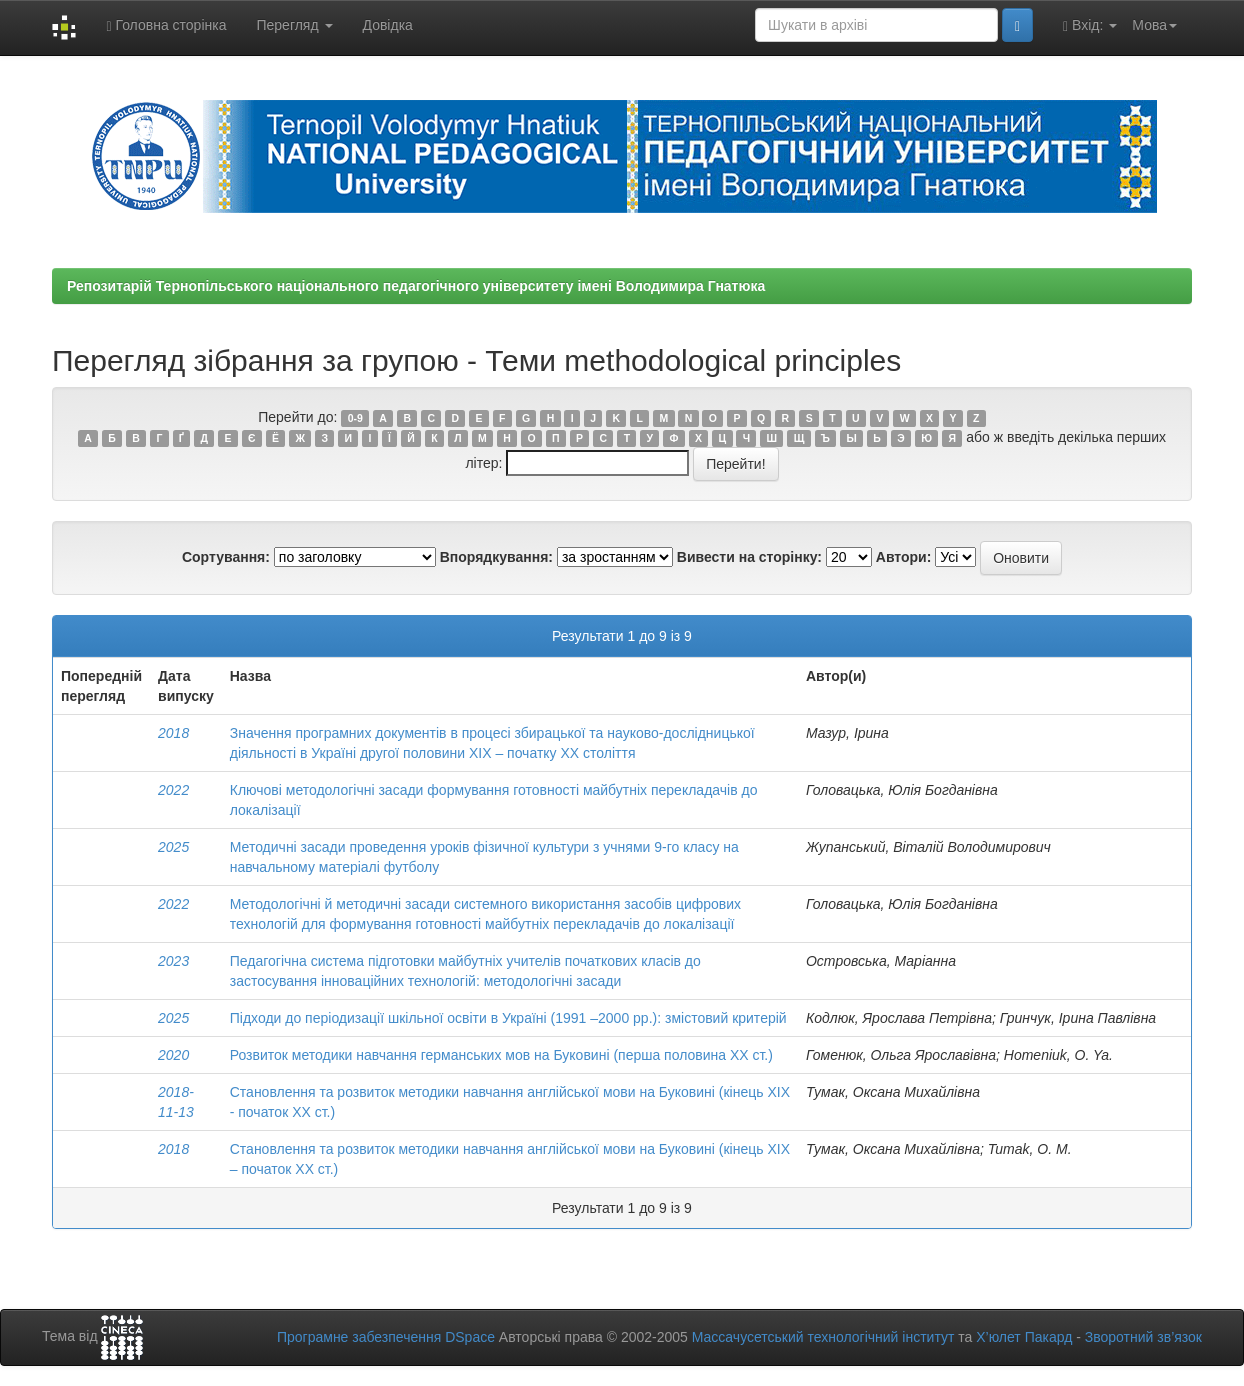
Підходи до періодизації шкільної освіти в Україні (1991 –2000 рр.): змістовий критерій (508, 1018)
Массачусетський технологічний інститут (823, 1337)
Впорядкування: (496, 557)
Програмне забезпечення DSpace (386, 1337)
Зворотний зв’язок (1143, 1337)
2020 (173, 1055)
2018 (173, 733)
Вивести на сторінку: (749, 557)
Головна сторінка (166, 25)
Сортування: (226, 557)
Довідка (388, 25)
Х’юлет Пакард (1024, 1337)
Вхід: (1090, 25)
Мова (1154, 25)
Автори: (904, 557)
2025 (173, 847)
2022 (173, 790)
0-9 (355, 418)
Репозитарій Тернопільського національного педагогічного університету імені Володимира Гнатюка (416, 286)
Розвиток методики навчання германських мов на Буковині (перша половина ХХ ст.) (501, 1055)
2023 (173, 961)
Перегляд (294, 25)
